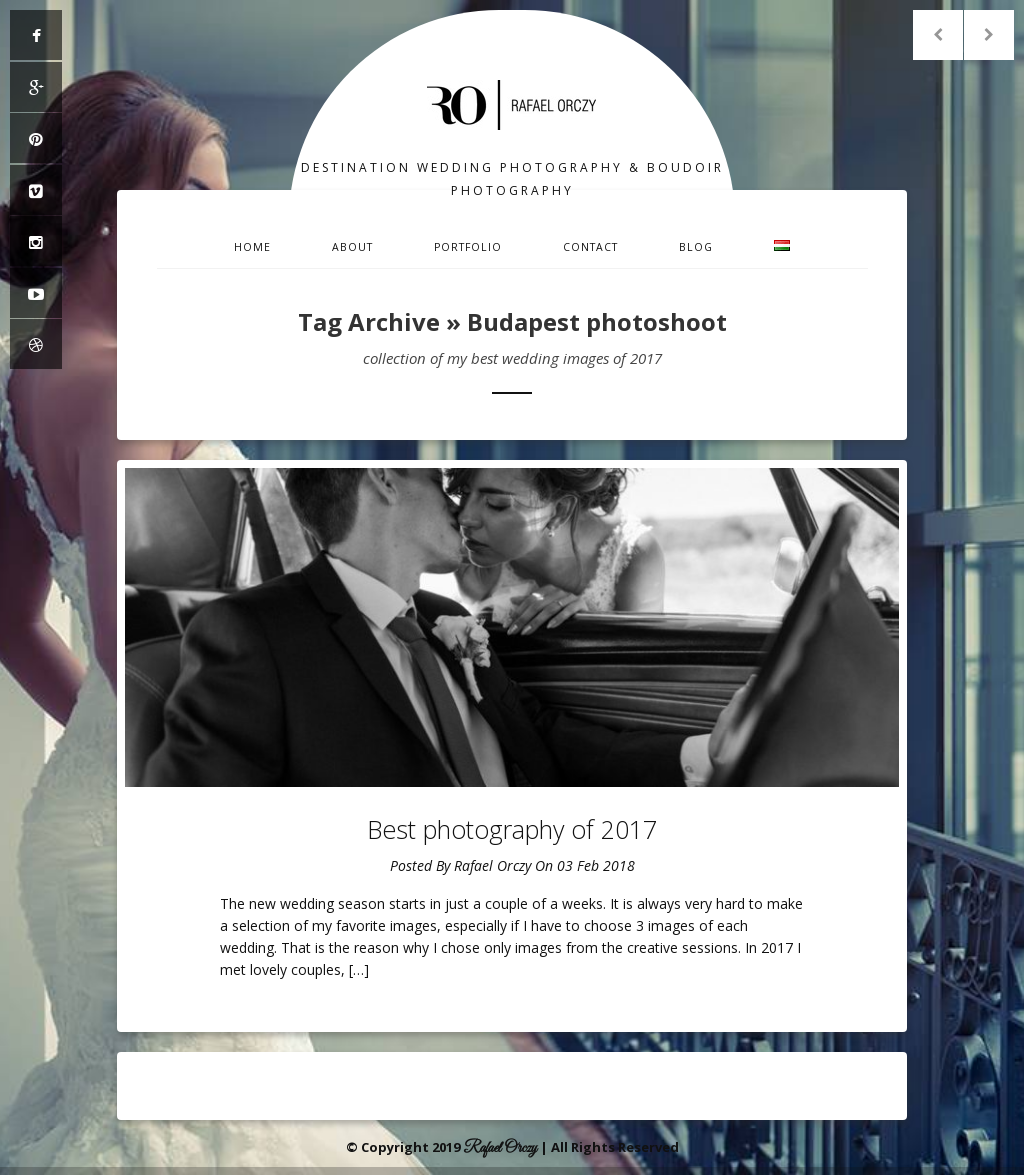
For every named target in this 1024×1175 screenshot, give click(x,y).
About (352, 247)
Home (252, 247)
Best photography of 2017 (512, 829)
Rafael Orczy (492, 865)
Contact (590, 247)
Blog (696, 247)
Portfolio (468, 247)
